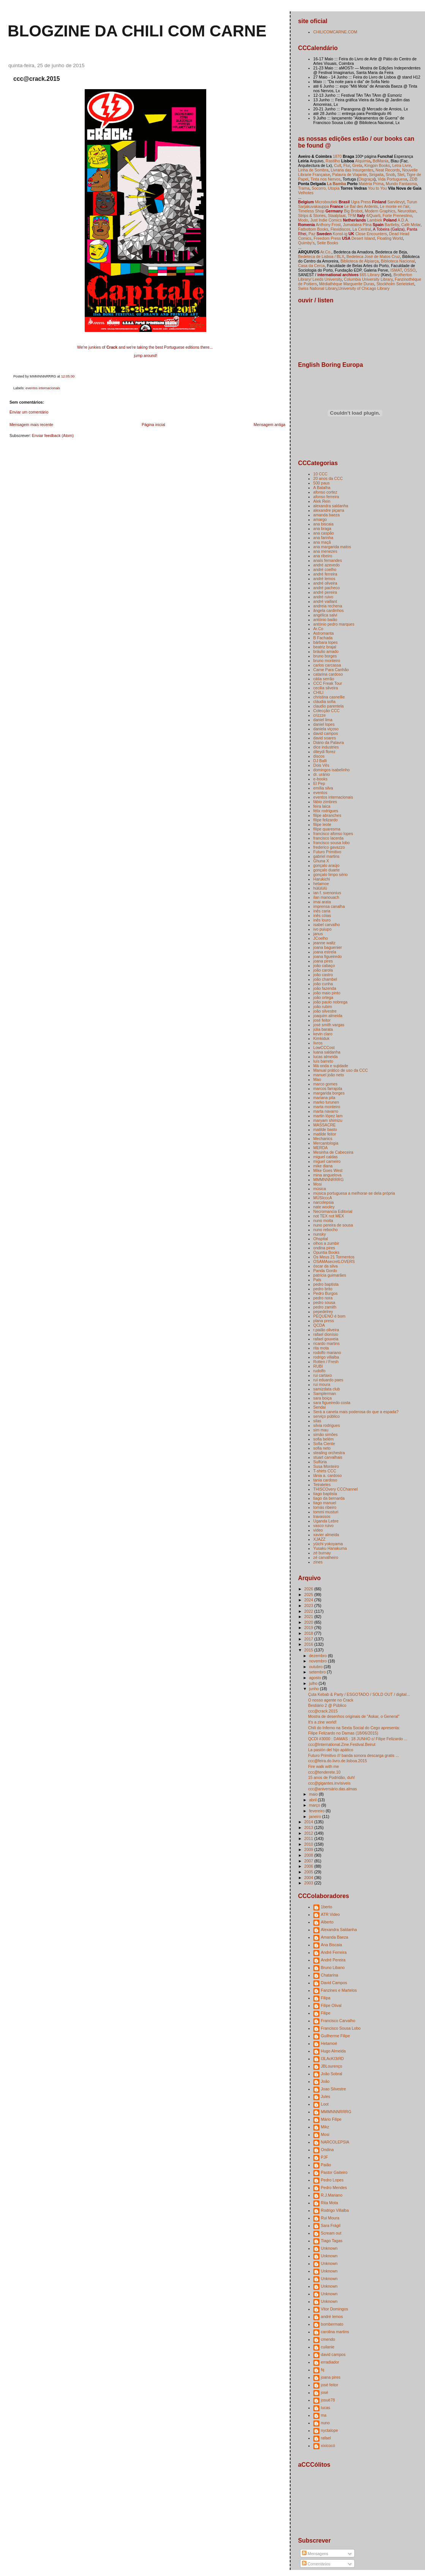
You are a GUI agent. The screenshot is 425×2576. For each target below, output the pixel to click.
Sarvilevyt (396, 202)
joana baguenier (327, 947)
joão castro (323, 974)
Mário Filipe (331, 2119)
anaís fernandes (327, 560)
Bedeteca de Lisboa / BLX (321, 256)
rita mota (321, 1348)
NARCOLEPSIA (335, 2142)
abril (313, 1800)
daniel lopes (324, 724)
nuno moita (323, 1220)
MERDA (320, 1147)
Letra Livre (401, 165)
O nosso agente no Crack (330, 1700)
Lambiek (374, 220)
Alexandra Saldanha (339, 1929)
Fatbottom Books (313, 229)
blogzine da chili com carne (137, 31)
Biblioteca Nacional (398, 261)
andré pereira (325, 592)
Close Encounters (370, 233)
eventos (320, 792)
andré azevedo (326, 565)
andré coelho (325, 569)
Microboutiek (326, 202)
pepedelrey (323, 1311)
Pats (317, 1279)
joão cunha (323, 983)
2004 (309, 1877)
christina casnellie (329, 697)
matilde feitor (324, 1134)
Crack (111, 347)
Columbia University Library (368, 279)
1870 (337, 156)
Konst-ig (340, 233)
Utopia (333, 188)
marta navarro (325, 1111)
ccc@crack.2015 (36, 78)
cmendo (328, 2339)
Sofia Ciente (324, 1443)
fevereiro (317, 1811)
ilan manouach (326, 897)
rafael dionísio (325, 1334)
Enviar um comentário (28, 412)
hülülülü (320, 888)
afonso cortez (325, 492)
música (319, 1188)
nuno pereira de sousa (333, 1225)
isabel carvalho (326, 924)
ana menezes (325, 551)
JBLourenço (331, 2066)
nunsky (319, 1234)
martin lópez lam (328, 1115)
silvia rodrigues (326, 1425)
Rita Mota (329, 2202)
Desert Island (363, 238)
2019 (309, 1627)
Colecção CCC (326, 710)
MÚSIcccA (322, 1197)
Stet (400, 174)
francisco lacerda (328, 838)
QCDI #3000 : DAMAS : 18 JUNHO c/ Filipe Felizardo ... (357, 1738)
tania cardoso (325, 1480)
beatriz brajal (324, 647)
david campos (325, 733)
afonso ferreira (326, 496)
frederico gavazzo (329, 847)
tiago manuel (324, 1502)
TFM (352, 215)
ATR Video (330, 1914)
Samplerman (324, 1393)
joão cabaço (324, 965)
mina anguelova (327, 1175)
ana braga (322, 528)
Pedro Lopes (332, 2180)
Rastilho (332, 161)
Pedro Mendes (334, 2187)
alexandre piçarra (328, 510)
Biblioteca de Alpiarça (359, 261)
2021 (309, 1616)
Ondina (327, 2149)
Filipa (325, 1998)
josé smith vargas (328, 1024)
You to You (377, 188)
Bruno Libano (333, 1967)
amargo (320, 519)
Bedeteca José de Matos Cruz (373, 256)
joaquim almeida (328, 1015)
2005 (309, 1872)
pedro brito (322, 1288)
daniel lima (322, 719)
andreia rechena (327, 606)
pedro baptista (326, 1284)
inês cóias (322, 915)
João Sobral (331, 2073)
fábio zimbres (325, 801)
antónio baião (325, 619)
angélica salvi (325, 615)
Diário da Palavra (328, 742)
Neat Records (388, 170)
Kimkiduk (321, 1038)
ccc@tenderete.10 (324, 1772)
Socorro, (319, 188)
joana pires (323, 961)
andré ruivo (323, 596)
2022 (309, 1611)
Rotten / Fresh (326, 1361)
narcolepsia (323, 1202)
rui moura (321, 1384)
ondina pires (324, 1248)
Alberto (327, 1922)
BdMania (381, 161)
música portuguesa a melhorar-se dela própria (354, 1193)
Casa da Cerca (311, 265)
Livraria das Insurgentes (352, 170)
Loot (325, 2104)
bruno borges (325, 656)
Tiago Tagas (332, 2240)
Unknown (329, 2248)
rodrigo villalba (326, 1357)
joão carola (323, 970)
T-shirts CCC (324, 1471)
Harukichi (321, 879)
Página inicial (153, 424)
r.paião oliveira (326, 1329)
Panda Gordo (325, 1270)
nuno (325, 2422)
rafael (326, 2438)
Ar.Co (318, 628)
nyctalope (329, 2430)
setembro (318, 1672)
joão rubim (322, 1006)
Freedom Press (327, 238)
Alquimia (362, 161)
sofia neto (322, 1448)
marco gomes (325, 1084)
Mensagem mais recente (31, 424)
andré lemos (324, 578)
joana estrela (324, 952)
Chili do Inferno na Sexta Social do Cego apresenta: (354, 1727)
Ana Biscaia (331, 1944)
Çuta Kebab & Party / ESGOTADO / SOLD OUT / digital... (359, 1694)
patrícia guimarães (329, 1275)
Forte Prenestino (397, 215)
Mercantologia (325, 1143)
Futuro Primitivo (327, 851)
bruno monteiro (326, 660)
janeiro (315, 1816)
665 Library (370, 274)
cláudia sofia (324, 701)
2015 (309, 1650)
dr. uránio (321, 774)
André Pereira (333, 1960)
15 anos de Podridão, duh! (331, 1777)
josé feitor (322, 1020)
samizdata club (326, 1389)
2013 (309, 1827)
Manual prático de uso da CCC (340, 1070)
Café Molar (410, 224)
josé (324, 2392)
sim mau (321, 1430)
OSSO (410, 270)
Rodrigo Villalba (335, 2210)
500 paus (321, 483)
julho (314, 1683)
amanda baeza (326, 515)
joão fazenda (324, 988)
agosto (315, 1677)
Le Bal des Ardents (361, 206)
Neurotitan (407, 211)
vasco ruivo (323, 1525)
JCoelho (320, 938)
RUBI (318, 1366)
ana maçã (322, 542)
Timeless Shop (311, 211)
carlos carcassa (327, 665)
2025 (309, 1594)
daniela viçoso (326, 729)
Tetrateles (322, 1484)
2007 (309, 1861)
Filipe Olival (331, 2005)
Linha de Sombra (313, 170)
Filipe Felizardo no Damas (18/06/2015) (343, 1733)
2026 (309, 1589)
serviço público (326, 1416)
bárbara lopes (325, 642)
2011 (309, 1838)
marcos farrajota (327, 1088)
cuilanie (328, 2347)
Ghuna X (321, 861)
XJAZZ (319, 1539)
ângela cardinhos (328, 610)
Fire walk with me (323, 1766)
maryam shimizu (328, 1120)
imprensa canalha (329, 906)
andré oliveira (325, 583)
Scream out (331, 2233)
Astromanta (323, 633)
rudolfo (319, 1370)
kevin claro (322, 1034)
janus (318, 933)
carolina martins (335, 2331)
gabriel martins (326, 856)
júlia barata (323, 1029)
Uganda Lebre (326, 1521)
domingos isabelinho (331, 769)
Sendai (319, 1407)
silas (317, 1421)
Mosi (317, 1184)
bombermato (332, 2324)
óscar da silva (325, 1266)
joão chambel (325, 979)
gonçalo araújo (326, 865)
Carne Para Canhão (331, 669)
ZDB (413, 179)
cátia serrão (323, 678)
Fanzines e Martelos (339, 1990)
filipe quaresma (326, 829)
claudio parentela (328, 706)
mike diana (323, 1166)
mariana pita (324, 1097)
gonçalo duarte (326, 870)
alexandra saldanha (330, 505)
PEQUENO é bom (329, 1316)
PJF (324, 2157)
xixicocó (328, 2445)
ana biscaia (323, 524)
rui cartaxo (322, 1375)
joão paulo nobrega (330, 1002)
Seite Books (327, 243)
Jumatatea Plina (357, 224)
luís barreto (323, 1061)
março (315, 1805)
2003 (309, 1883)
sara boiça (322, 1398)
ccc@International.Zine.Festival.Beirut (341, 1744)
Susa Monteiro (326, 1466)
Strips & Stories (311, 215)
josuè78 (328, 2400)
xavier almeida (326, 1534)
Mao (317, 1079)
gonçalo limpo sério (330, 874)
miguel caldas (325, 1156)
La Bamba (336, 183)
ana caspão (323, 533)
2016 (309, 1644)
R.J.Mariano (332, 2195)
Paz (311, 233)
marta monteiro (326, 1106)
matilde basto (325, 1129)
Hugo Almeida (333, 2051)
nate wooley (324, 1207)
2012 (309, 1833)
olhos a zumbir (326, 1243)
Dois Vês (321, 765)
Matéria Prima (371, 183)
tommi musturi (325, 1512)
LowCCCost (324, 1047)
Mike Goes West (328, 1170)
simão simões (325, 1434)
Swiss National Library (317, 288)
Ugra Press (361, 202)
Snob (390, 174)
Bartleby (392, 224)
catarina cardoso (328, 674)
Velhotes (305, 192)
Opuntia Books (326, 1252)
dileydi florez (324, 751)
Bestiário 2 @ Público (327, 1705)
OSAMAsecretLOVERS (334, 1261)
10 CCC (320, 474)
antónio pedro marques (333, 624)
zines (318, 1562)
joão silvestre (325, 1011)
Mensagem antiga (270, 424)
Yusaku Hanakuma (330, 1548)
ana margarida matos (332, 546)
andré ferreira (325, 574)
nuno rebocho (325, 1229)
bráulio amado (326, 651)
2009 (309, 1849)
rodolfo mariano (327, 1352)
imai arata (322, 902)
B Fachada (323, 637)
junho (314, 1688)
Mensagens (315, 2553)
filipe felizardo (325, 820)
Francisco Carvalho (338, 2020)
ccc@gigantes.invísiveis (329, 1783)
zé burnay (322, 1553)
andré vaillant (325, 601)
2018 (309, 1633)
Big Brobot (353, 211)
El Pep (319, 783)
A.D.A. (403, 220)
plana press (323, 1320)
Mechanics (322, 1138)
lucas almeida (325, 1056)
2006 (309, 1866)
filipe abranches (327, 815)
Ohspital (320, 1238)
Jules (325, 2096)
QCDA (319, 1325)
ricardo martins (326, 1343)
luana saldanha (326, 1052)
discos (319, 756)
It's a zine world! (322, 1722)
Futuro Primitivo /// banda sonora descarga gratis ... (353, 1755)
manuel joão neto (328, 1075)
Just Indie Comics (326, 220)
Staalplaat (337, 215)
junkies (94, 347)
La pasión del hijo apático (330, 1749)
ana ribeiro (322, 556)
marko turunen (326, 1102)
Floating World (390, 238)
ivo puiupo (322, 929)
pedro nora (323, 1298)
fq (322, 2369)
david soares (324, 738)
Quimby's (306, 243)
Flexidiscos (340, 229)
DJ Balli (320, 760)
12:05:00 (68, 376)
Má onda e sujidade (330, 1065)
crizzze (319, 715)
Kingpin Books (377, 165)
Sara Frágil (330, 2225)
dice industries (326, 747)
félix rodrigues (325, 810)
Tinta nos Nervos (325, 179)
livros (318, 1043)
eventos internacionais (42, 388)
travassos (321, 1516)
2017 (309, 1639)
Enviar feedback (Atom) (53, 435)
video (318, 1530)
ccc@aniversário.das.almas (332, 1789)
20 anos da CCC (328, 478)
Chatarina (329, 1975)
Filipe (325, 2013)
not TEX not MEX (328, 1216)
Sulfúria (320, 1461)
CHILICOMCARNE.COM (335, 32)
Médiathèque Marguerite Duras (346, 284)
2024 (309, 1600)
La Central (361, 229)
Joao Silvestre (333, 2089)
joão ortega (323, 997)
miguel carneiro (327, 1161)
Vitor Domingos (334, 2309)
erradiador (330, 2362)
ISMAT (396, 270)
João (325, 2081)
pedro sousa (324, 1302)
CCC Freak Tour (327, 683)
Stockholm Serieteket (395, 284)
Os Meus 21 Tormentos (334, 1257)
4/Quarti (373, 215)
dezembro (318, 1655)
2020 (309, 1622)
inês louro (322, 920)
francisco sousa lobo (331, 842)
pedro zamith (325, 1307)
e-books (320, 779)
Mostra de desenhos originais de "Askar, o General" (354, 1716)
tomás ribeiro (325, 1507)
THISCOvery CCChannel (335, 1489)
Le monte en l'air (394, 206)
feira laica (321, 806)
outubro (316, 1666)
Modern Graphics (380, 211)
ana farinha (323, 537)
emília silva (323, 788)
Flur (346, 165)
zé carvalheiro (325, 1557)
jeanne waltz (324, 942)
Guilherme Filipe (335, 2035)
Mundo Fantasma (401, 183)
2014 (309, 1822)
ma (324, 2415)
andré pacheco (326, 587)
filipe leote (322, 824)
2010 (309, 1844)
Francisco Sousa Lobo (341, 2028)
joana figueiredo (327, 956)
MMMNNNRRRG (328, 1179)
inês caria (321, 911)
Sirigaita (376, 174)
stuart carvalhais (328, 1457)
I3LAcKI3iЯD (332, 2058)
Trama (304, 188)
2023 (309, 1605)
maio (314, 1794)
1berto (326, 1906)
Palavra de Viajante (349, 174)
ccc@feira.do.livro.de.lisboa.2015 (337, 1760)
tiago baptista (325, 1493)
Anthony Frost (328, 224)
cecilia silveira (325, 688)
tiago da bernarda (328, 1498)
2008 (309, 1855)
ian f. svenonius (327, 892)
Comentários (316, 2564)
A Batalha (321, 487)
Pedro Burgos (325, 1293)
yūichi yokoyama (328, 1543)
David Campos (334, 1982)
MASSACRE (324, 1125)
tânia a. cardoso (327, 1475)
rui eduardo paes (328, 1380)
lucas (325, 2407)
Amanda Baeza (334, 1937)
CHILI (318, 692)
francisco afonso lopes (333, 833)
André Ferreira (334, 1952)
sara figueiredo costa (332, 1402)
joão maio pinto (326, 993)
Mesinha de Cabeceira (333, 1152)
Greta (357, 165)
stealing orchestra (329, 1452)
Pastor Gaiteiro (334, 2172)
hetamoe (321, 883)
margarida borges (328, 1093)
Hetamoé (329, 2043)
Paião (326, 2164)
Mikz (325, 2127)
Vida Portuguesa (392, 179)
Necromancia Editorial (332, 1211)
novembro (318, 1661)
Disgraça (366, 179)
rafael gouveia (325, 1339)
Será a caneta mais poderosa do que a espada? (356, 1411)
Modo (303, 220)
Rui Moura (330, 2218)
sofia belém (323, 1439)
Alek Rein (321, 501)
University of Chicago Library (363, 288)
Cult (337, 165)
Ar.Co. (325, 252)
